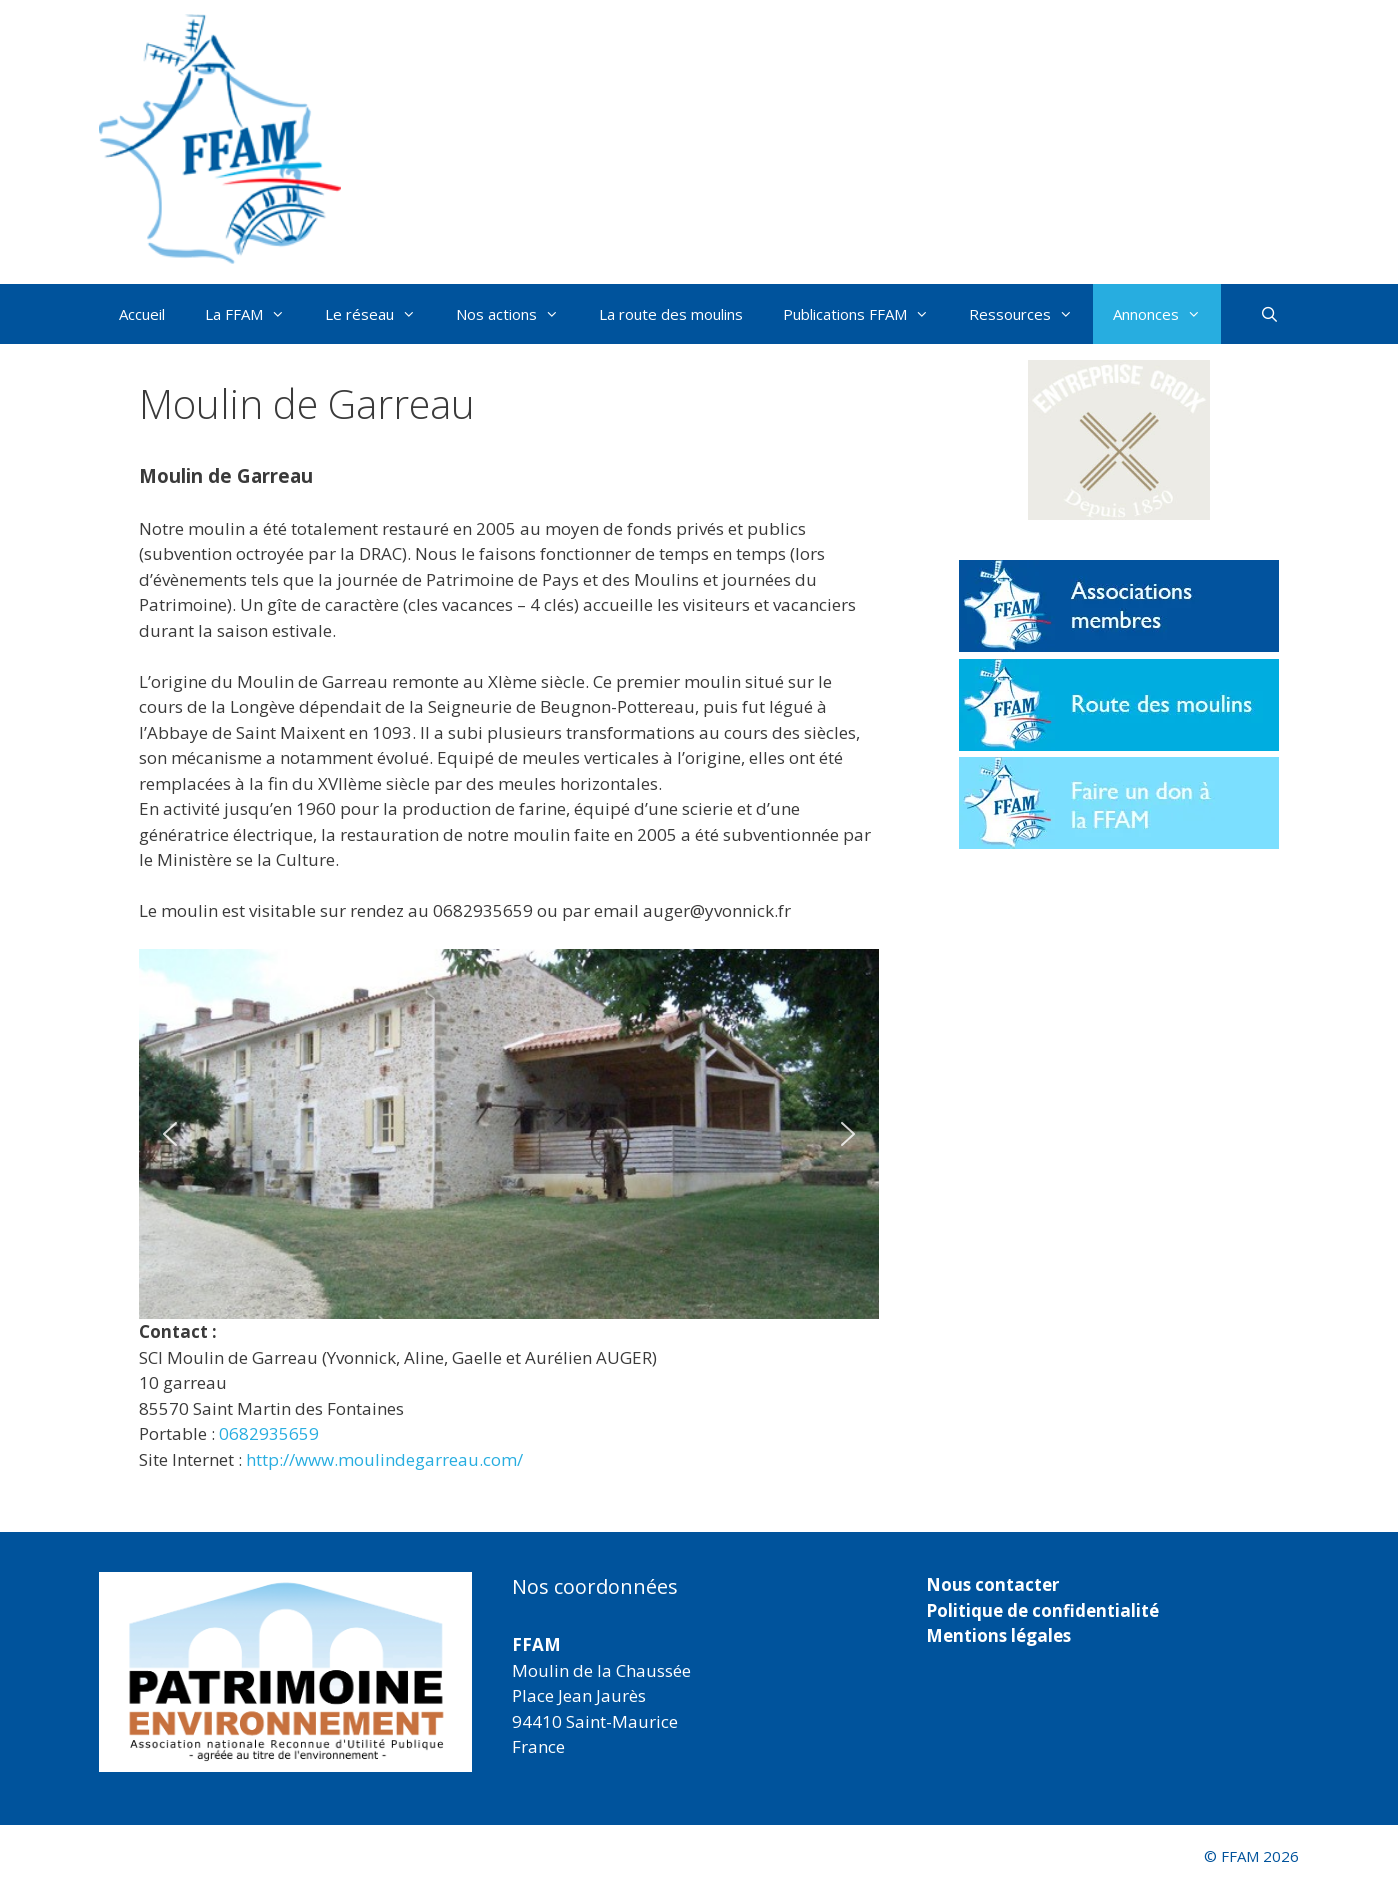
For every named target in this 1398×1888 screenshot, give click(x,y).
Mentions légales (998, 1635)
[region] (509, 1134)
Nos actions (517, 314)
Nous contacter (992, 1584)
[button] (170, 1134)
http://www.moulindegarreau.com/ (384, 1459)
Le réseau (380, 314)
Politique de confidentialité (1042, 1610)
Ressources (1031, 314)
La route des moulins (671, 314)
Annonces (1167, 314)
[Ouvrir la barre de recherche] (1269, 314)
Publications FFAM (866, 314)
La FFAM (255, 314)
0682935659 (269, 1433)
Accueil (142, 314)
